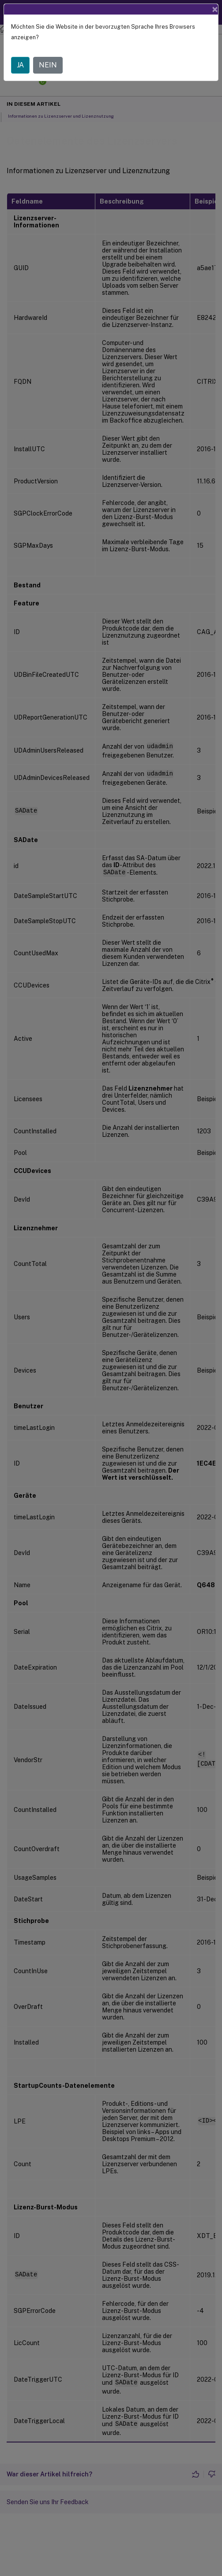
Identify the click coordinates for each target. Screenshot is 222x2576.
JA (20, 65)
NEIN (48, 65)
